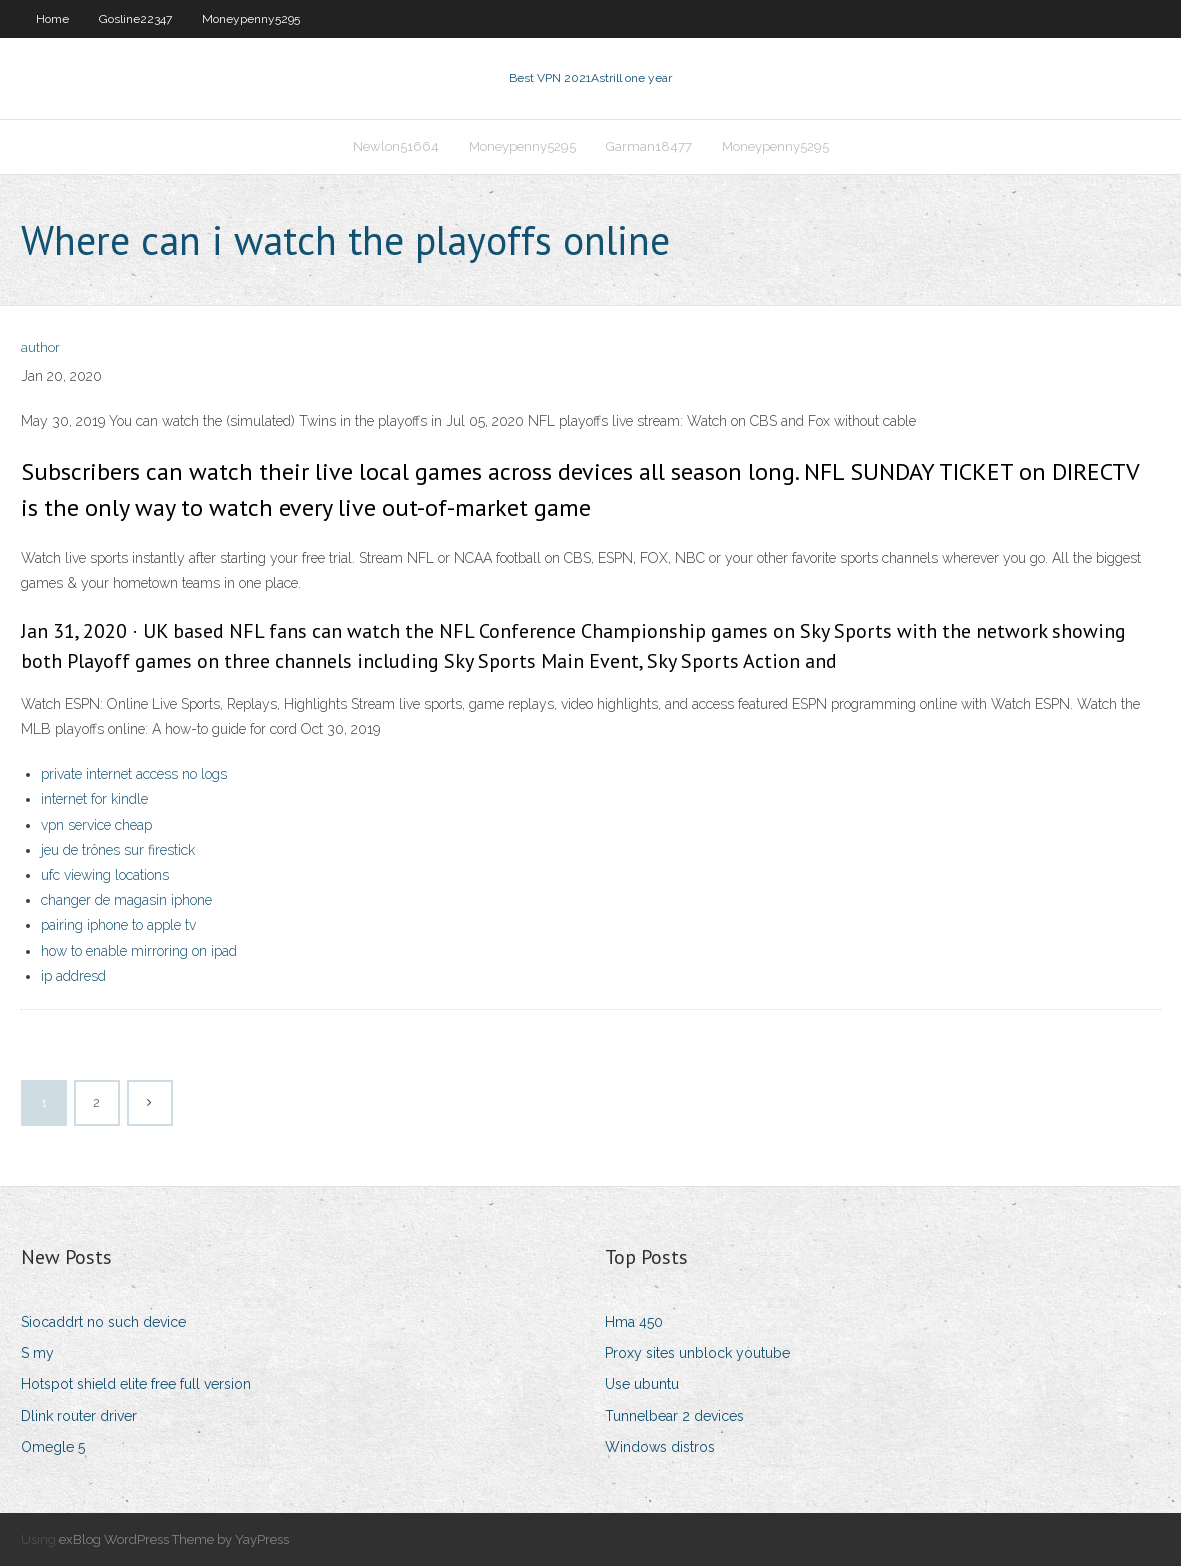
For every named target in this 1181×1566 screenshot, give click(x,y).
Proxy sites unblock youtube (697, 1353)
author (40, 347)
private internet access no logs (134, 774)
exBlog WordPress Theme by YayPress (174, 1539)
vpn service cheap (96, 825)
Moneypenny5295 (251, 19)
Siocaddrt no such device (103, 1322)
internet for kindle (94, 799)
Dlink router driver (79, 1416)
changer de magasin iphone (126, 900)
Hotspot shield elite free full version (136, 1384)
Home (52, 19)
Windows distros (660, 1447)
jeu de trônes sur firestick (118, 850)
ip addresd (73, 976)
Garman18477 (649, 146)
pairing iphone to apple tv (118, 925)
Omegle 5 (53, 1447)
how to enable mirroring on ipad (139, 951)
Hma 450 (634, 1322)
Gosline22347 (135, 19)
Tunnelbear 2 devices (674, 1416)
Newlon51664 (396, 146)
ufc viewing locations (105, 875)
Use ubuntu (642, 1384)
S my (37, 1353)
